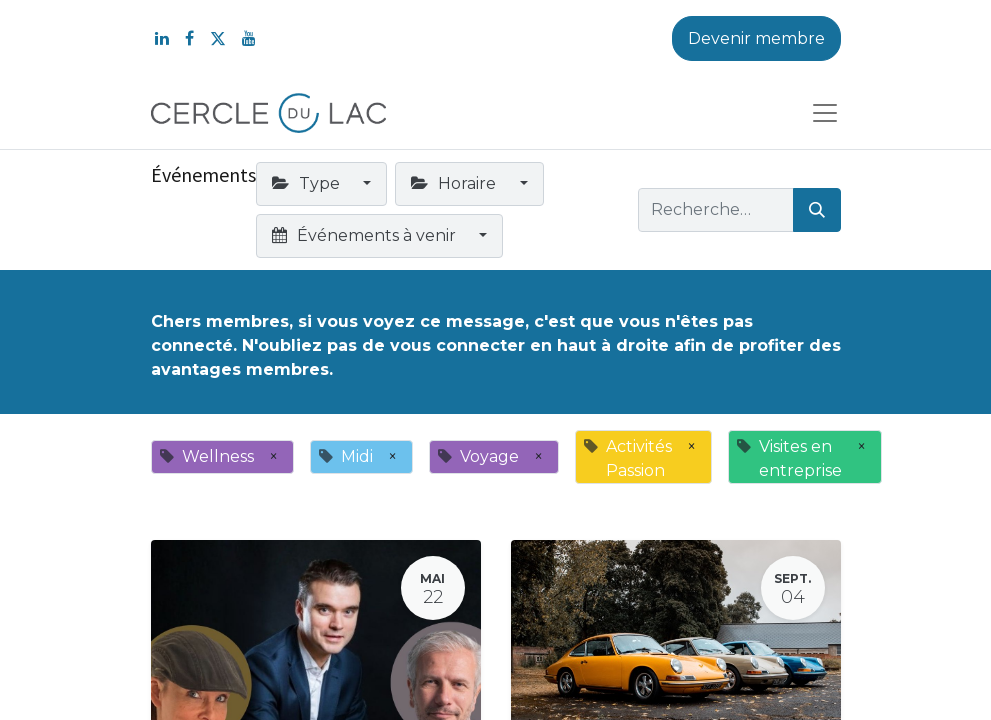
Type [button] (308, 183)
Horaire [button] (455, 183)
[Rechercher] (817, 210)
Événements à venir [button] (366, 235)
